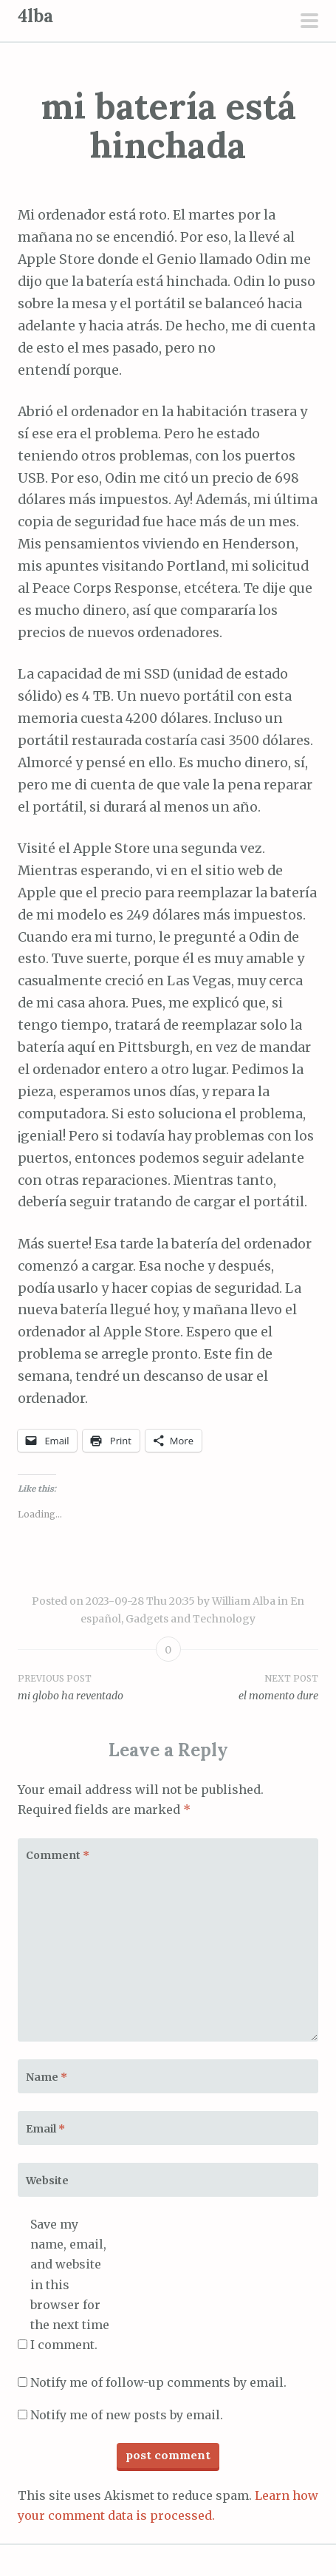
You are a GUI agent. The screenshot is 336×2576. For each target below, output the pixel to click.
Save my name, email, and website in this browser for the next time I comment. (69, 2284)
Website (47, 2180)
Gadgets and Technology (191, 1618)
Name (46, 2077)
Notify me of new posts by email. (126, 2414)
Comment (57, 1855)
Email (45, 2128)
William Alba (243, 1601)
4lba (35, 15)
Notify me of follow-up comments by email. (158, 2382)
